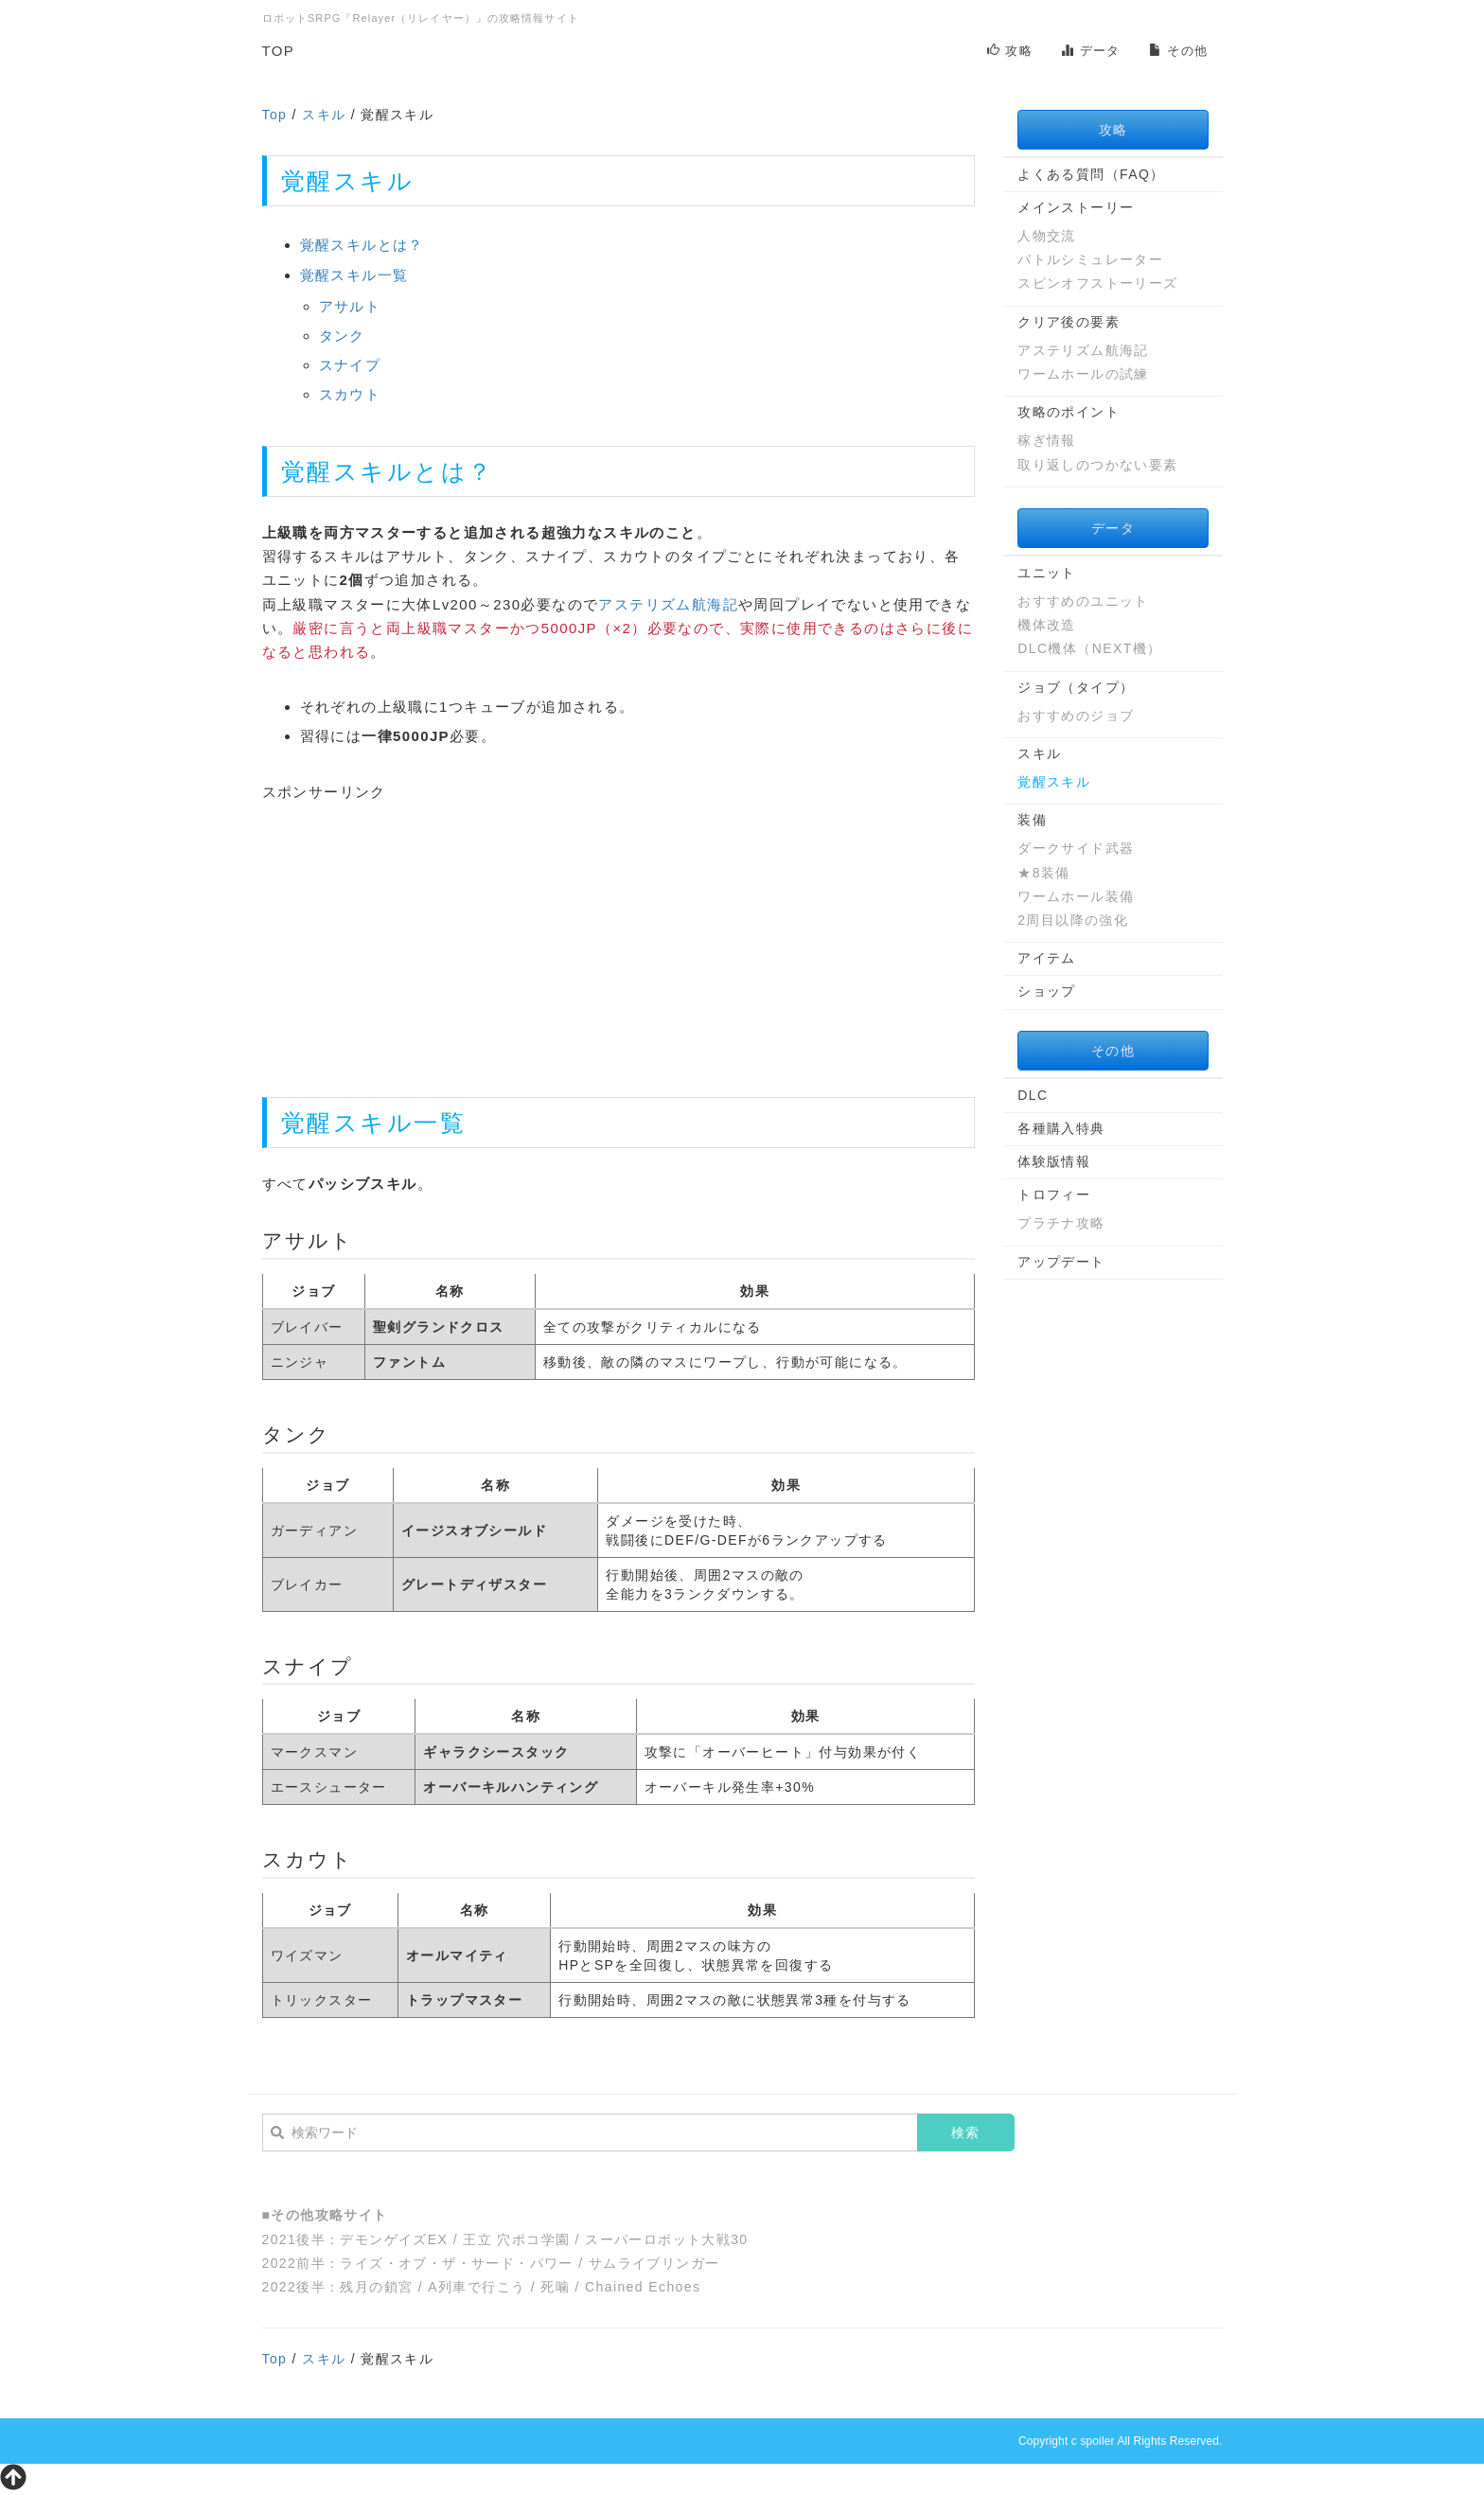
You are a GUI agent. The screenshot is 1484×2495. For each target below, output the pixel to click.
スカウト (350, 394)
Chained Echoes (642, 2286)
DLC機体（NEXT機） (1089, 648)
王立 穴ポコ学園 (516, 2239)
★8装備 (1043, 872)
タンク (342, 335)
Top (275, 114)
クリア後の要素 (1068, 321)
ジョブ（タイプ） (1075, 687)
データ (1091, 51)
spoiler (1097, 2441)
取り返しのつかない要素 (1097, 464)
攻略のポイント (1068, 411)
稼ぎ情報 (1046, 440)
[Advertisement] (619, 936)
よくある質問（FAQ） (1090, 174)
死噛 (555, 2286)
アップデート (1060, 1261)
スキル (323, 114)
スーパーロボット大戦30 (666, 2239)
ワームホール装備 (1075, 896)
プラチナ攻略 (1060, 1222)
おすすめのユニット (1083, 601)
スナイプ (350, 365)
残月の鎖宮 (376, 2286)
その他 (1179, 51)
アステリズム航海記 (668, 604)
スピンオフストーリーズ (1097, 283)
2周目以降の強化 (1072, 920)
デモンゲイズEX (394, 2239)
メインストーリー (1075, 207)
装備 (1032, 819)
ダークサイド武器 (1075, 848)
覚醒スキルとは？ (362, 245)
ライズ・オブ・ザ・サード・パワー (456, 2263)
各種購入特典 (1060, 1128)
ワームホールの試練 (1083, 373)
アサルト (350, 306)
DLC (1032, 1095)
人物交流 (1046, 235)
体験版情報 (1053, 1161)
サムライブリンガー (654, 2263)
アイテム (1046, 957)
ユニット (1046, 572)
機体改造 (1046, 624)
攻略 (1010, 51)
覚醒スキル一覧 (354, 275)
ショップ (1046, 991)
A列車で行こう (476, 2286)
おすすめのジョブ (1075, 715)
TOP (278, 51)
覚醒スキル (1053, 781)
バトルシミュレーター (1090, 259)
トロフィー (1053, 1194)
